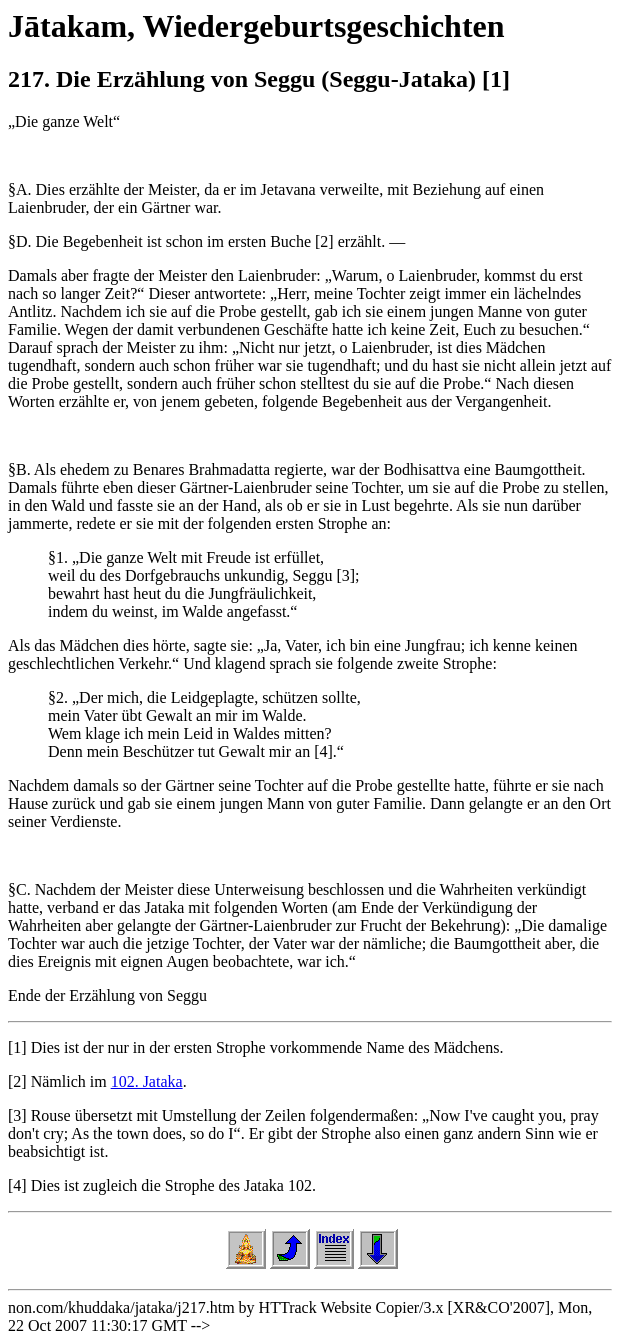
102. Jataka (147, 1081)
